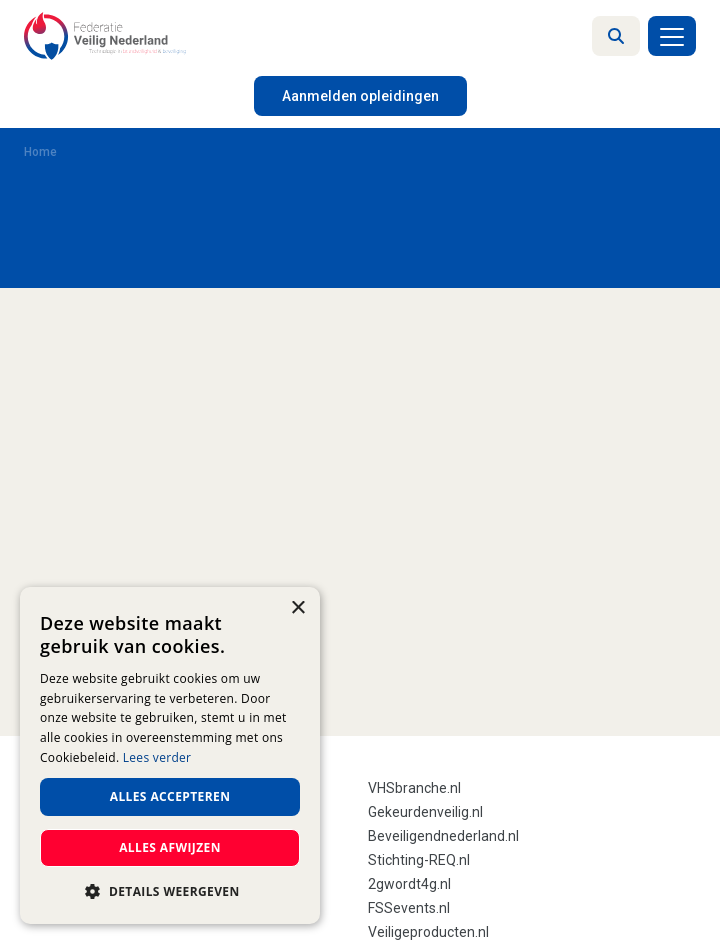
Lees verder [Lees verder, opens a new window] (157, 757)
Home (40, 152)
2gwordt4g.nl (409, 884)
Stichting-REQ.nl (419, 860)
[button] (170, 892)
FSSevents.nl (409, 908)
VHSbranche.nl (414, 788)
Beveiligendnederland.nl (443, 836)
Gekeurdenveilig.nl (425, 812)
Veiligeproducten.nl (428, 932)
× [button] (297, 608)
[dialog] (170, 755)
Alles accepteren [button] (170, 796)
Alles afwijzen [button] (170, 847)
